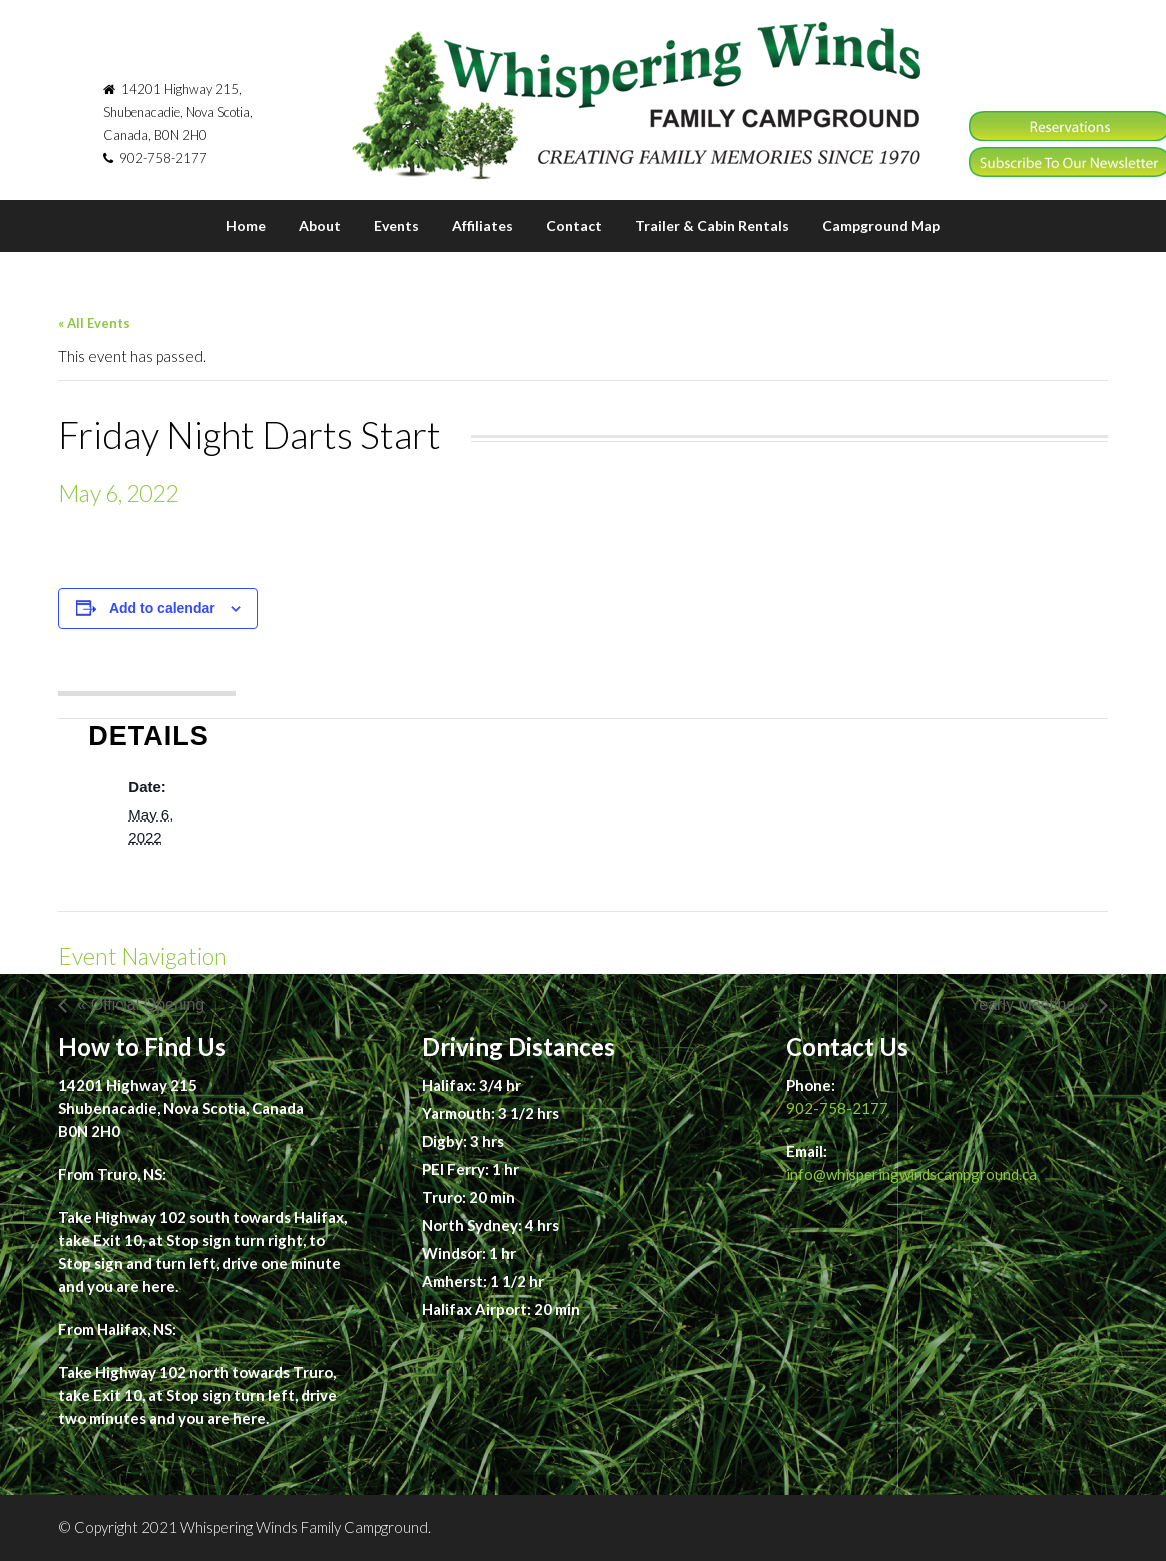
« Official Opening (140, 1004)
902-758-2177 (837, 1108)
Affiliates (482, 225)
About (320, 225)
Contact (574, 225)
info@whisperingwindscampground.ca (911, 1174)
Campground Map (881, 225)
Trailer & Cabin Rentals (712, 225)
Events (396, 225)
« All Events (94, 323)
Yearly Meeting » (1029, 1004)
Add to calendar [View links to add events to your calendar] (162, 608)
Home (246, 225)
